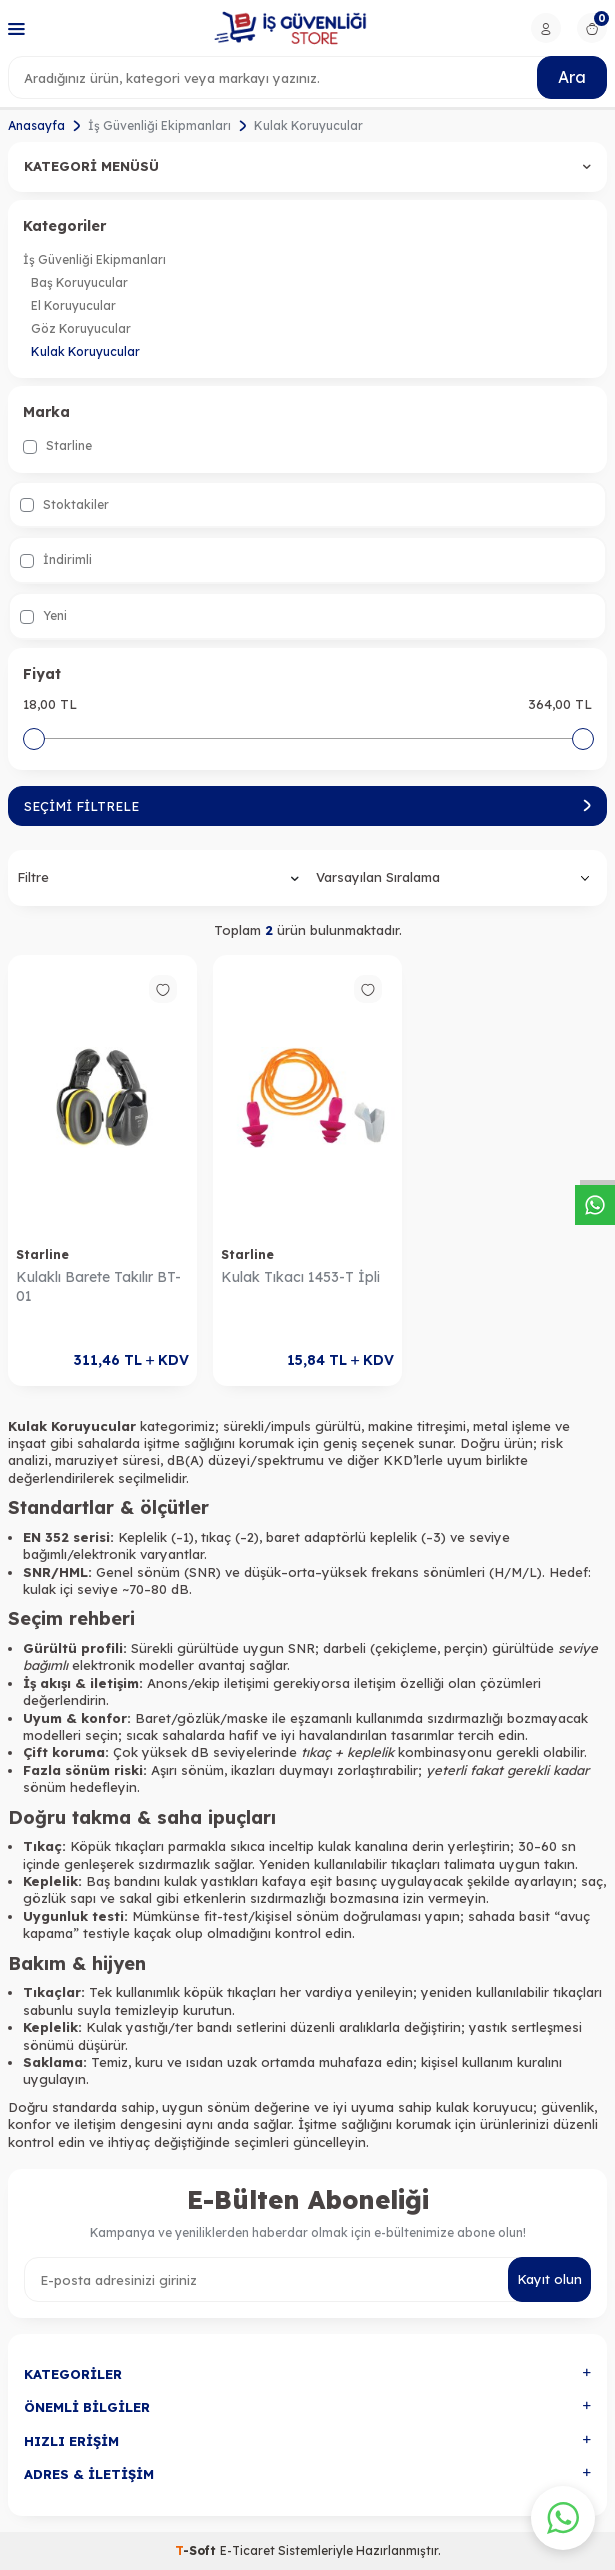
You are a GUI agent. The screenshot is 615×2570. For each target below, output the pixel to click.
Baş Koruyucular (79, 282)
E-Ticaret (247, 2550)
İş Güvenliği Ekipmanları (159, 125)
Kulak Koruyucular (85, 351)
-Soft (197, 2550)
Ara (572, 77)
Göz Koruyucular (81, 328)
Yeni (43, 616)
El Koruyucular (73, 305)
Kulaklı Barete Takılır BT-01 (98, 1286)
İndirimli (56, 560)
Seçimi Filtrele (307, 806)
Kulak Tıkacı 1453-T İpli (300, 1277)
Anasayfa (36, 125)
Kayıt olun (549, 2279)
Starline (57, 446)
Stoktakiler (64, 505)
